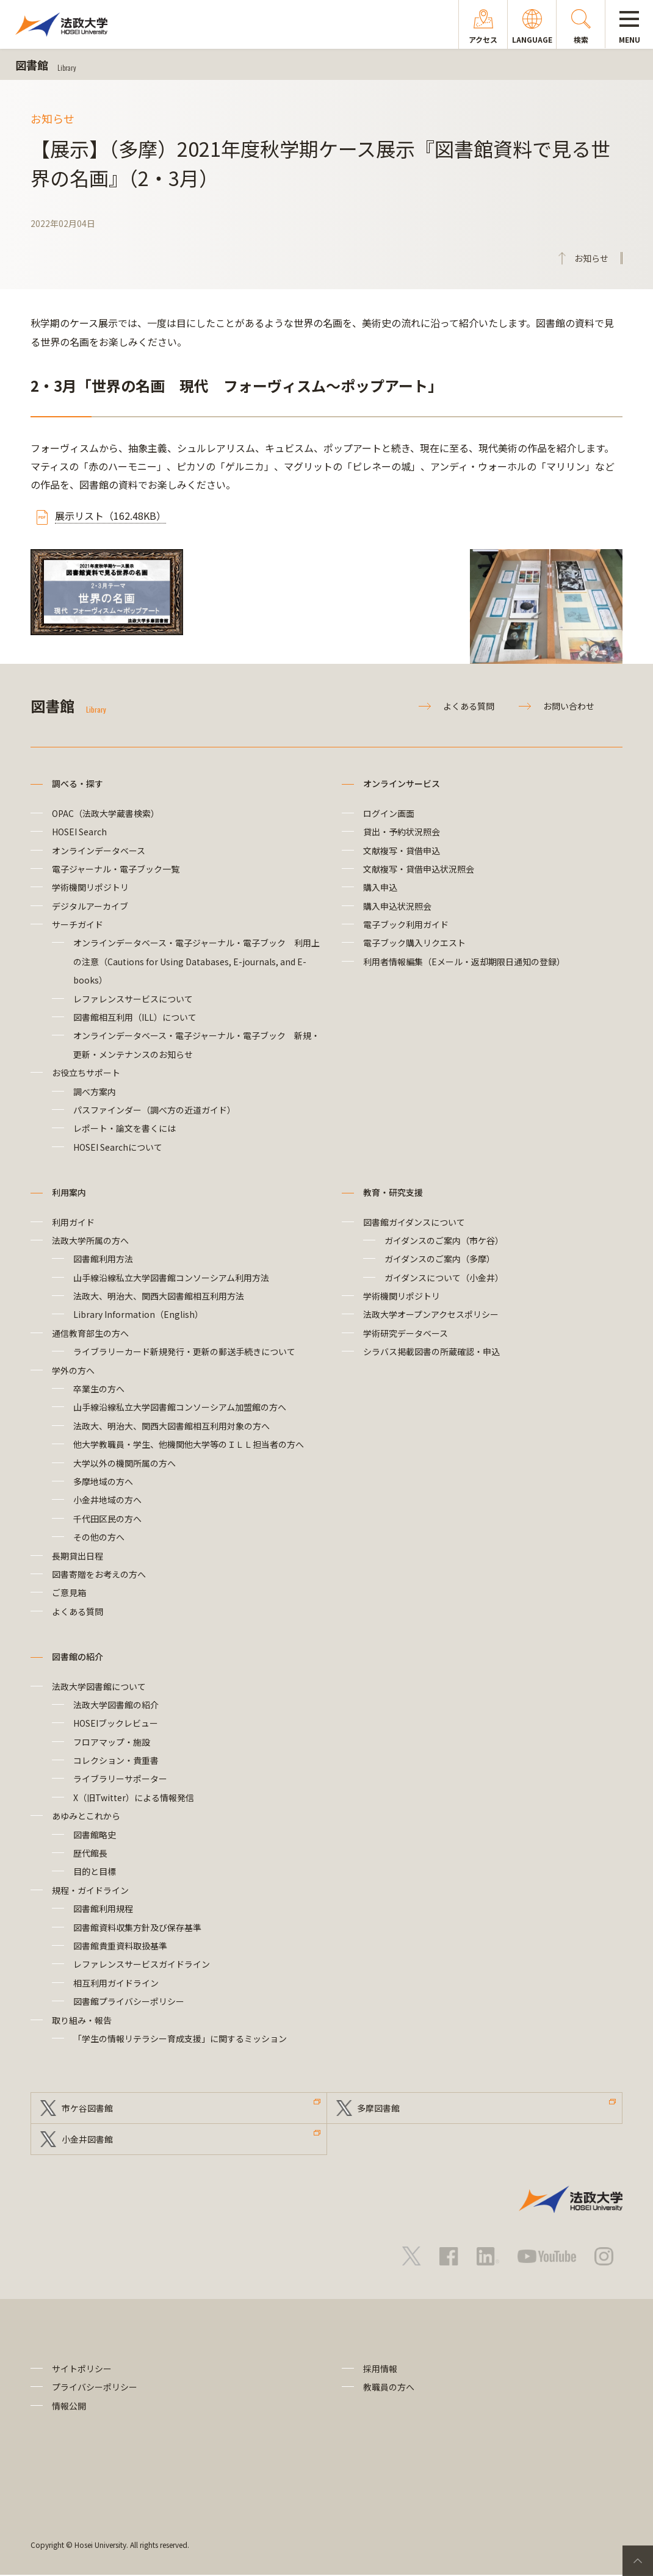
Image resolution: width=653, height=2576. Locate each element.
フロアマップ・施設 (111, 1742)
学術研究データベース (405, 1333)
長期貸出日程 (77, 1556)
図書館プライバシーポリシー (128, 2001)
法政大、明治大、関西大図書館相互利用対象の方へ (171, 1426)
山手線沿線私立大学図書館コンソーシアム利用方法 (171, 1278)
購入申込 (380, 887)
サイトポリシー (82, 2369)
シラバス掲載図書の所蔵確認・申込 (431, 1351)
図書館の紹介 (77, 1656)
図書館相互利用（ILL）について (135, 1017)
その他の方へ (98, 1537)
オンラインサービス (401, 783)
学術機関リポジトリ (90, 887)
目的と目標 (94, 1871)
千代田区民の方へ (107, 1519)
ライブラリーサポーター (120, 1778)
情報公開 (69, 2406)
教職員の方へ (388, 2388)
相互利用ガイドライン (116, 1983)
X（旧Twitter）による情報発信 (133, 1797)
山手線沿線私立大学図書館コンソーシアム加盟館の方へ (179, 1407)
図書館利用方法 (103, 1259)
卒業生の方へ (98, 1389)
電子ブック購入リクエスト (414, 943)
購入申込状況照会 (397, 906)
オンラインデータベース (98, 850)
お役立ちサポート (86, 1073)
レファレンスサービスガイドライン (141, 1964)
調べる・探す (77, 783)
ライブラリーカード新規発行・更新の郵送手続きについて (184, 1351)
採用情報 (380, 2369)
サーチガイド (77, 924)
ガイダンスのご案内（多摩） (439, 1259)
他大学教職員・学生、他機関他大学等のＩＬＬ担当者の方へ (188, 1444)
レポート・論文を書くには (124, 1128)
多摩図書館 (379, 2108)
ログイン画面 (388, 813)
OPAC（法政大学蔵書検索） (105, 813)
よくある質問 (468, 706)
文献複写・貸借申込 (401, 850)
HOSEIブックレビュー (115, 1723)
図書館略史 (94, 1835)
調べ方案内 (94, 1091)
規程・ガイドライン (90, 1890)
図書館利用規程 (103, 1908)
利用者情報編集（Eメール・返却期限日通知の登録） (464, 961)
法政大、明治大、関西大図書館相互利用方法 (158, 1296)
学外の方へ (73, 1370)
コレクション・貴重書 (116, 1760)
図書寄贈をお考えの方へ (99, 1574)
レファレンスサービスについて (133, 999)
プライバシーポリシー (94, 2388)
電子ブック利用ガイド (406, 924)
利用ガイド (73, 1222)
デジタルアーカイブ (90, 906)
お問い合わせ (568, 706)
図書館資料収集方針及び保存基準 (137, 1927)
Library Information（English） (138, 1314)
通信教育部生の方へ (90, 1333)
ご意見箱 (69, 1592)
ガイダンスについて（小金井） (443, 1278)
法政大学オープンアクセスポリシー (431, 1314)
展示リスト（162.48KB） (110, 515)
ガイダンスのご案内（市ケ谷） (443, 1240)
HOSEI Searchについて (117, 1147)
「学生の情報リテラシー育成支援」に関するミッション (180, 2038)
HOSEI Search (79, 832)
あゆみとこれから (86, 1816)
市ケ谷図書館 (87, 2108)
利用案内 (69, 1192)
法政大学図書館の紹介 (116, 1705)
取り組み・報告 (82, 2020)
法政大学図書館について (99, 1686)
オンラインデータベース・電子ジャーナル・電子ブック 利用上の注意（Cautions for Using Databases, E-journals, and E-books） (196, 961)
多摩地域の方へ (103, 1481)
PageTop (637, 2560)
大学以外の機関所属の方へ (124, 1463)
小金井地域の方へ (107, 1500)
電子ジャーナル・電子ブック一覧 (115, 869)
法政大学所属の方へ (90, 1240)
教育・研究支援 (393, 1192)
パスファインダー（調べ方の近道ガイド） (154, 1110)
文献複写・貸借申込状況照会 (418, 869)
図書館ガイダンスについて (414, 1222)
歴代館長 (90, 1853)
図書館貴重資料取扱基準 (120, 1946)
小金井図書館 (87, 2140)
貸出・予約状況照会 (401, 832)
